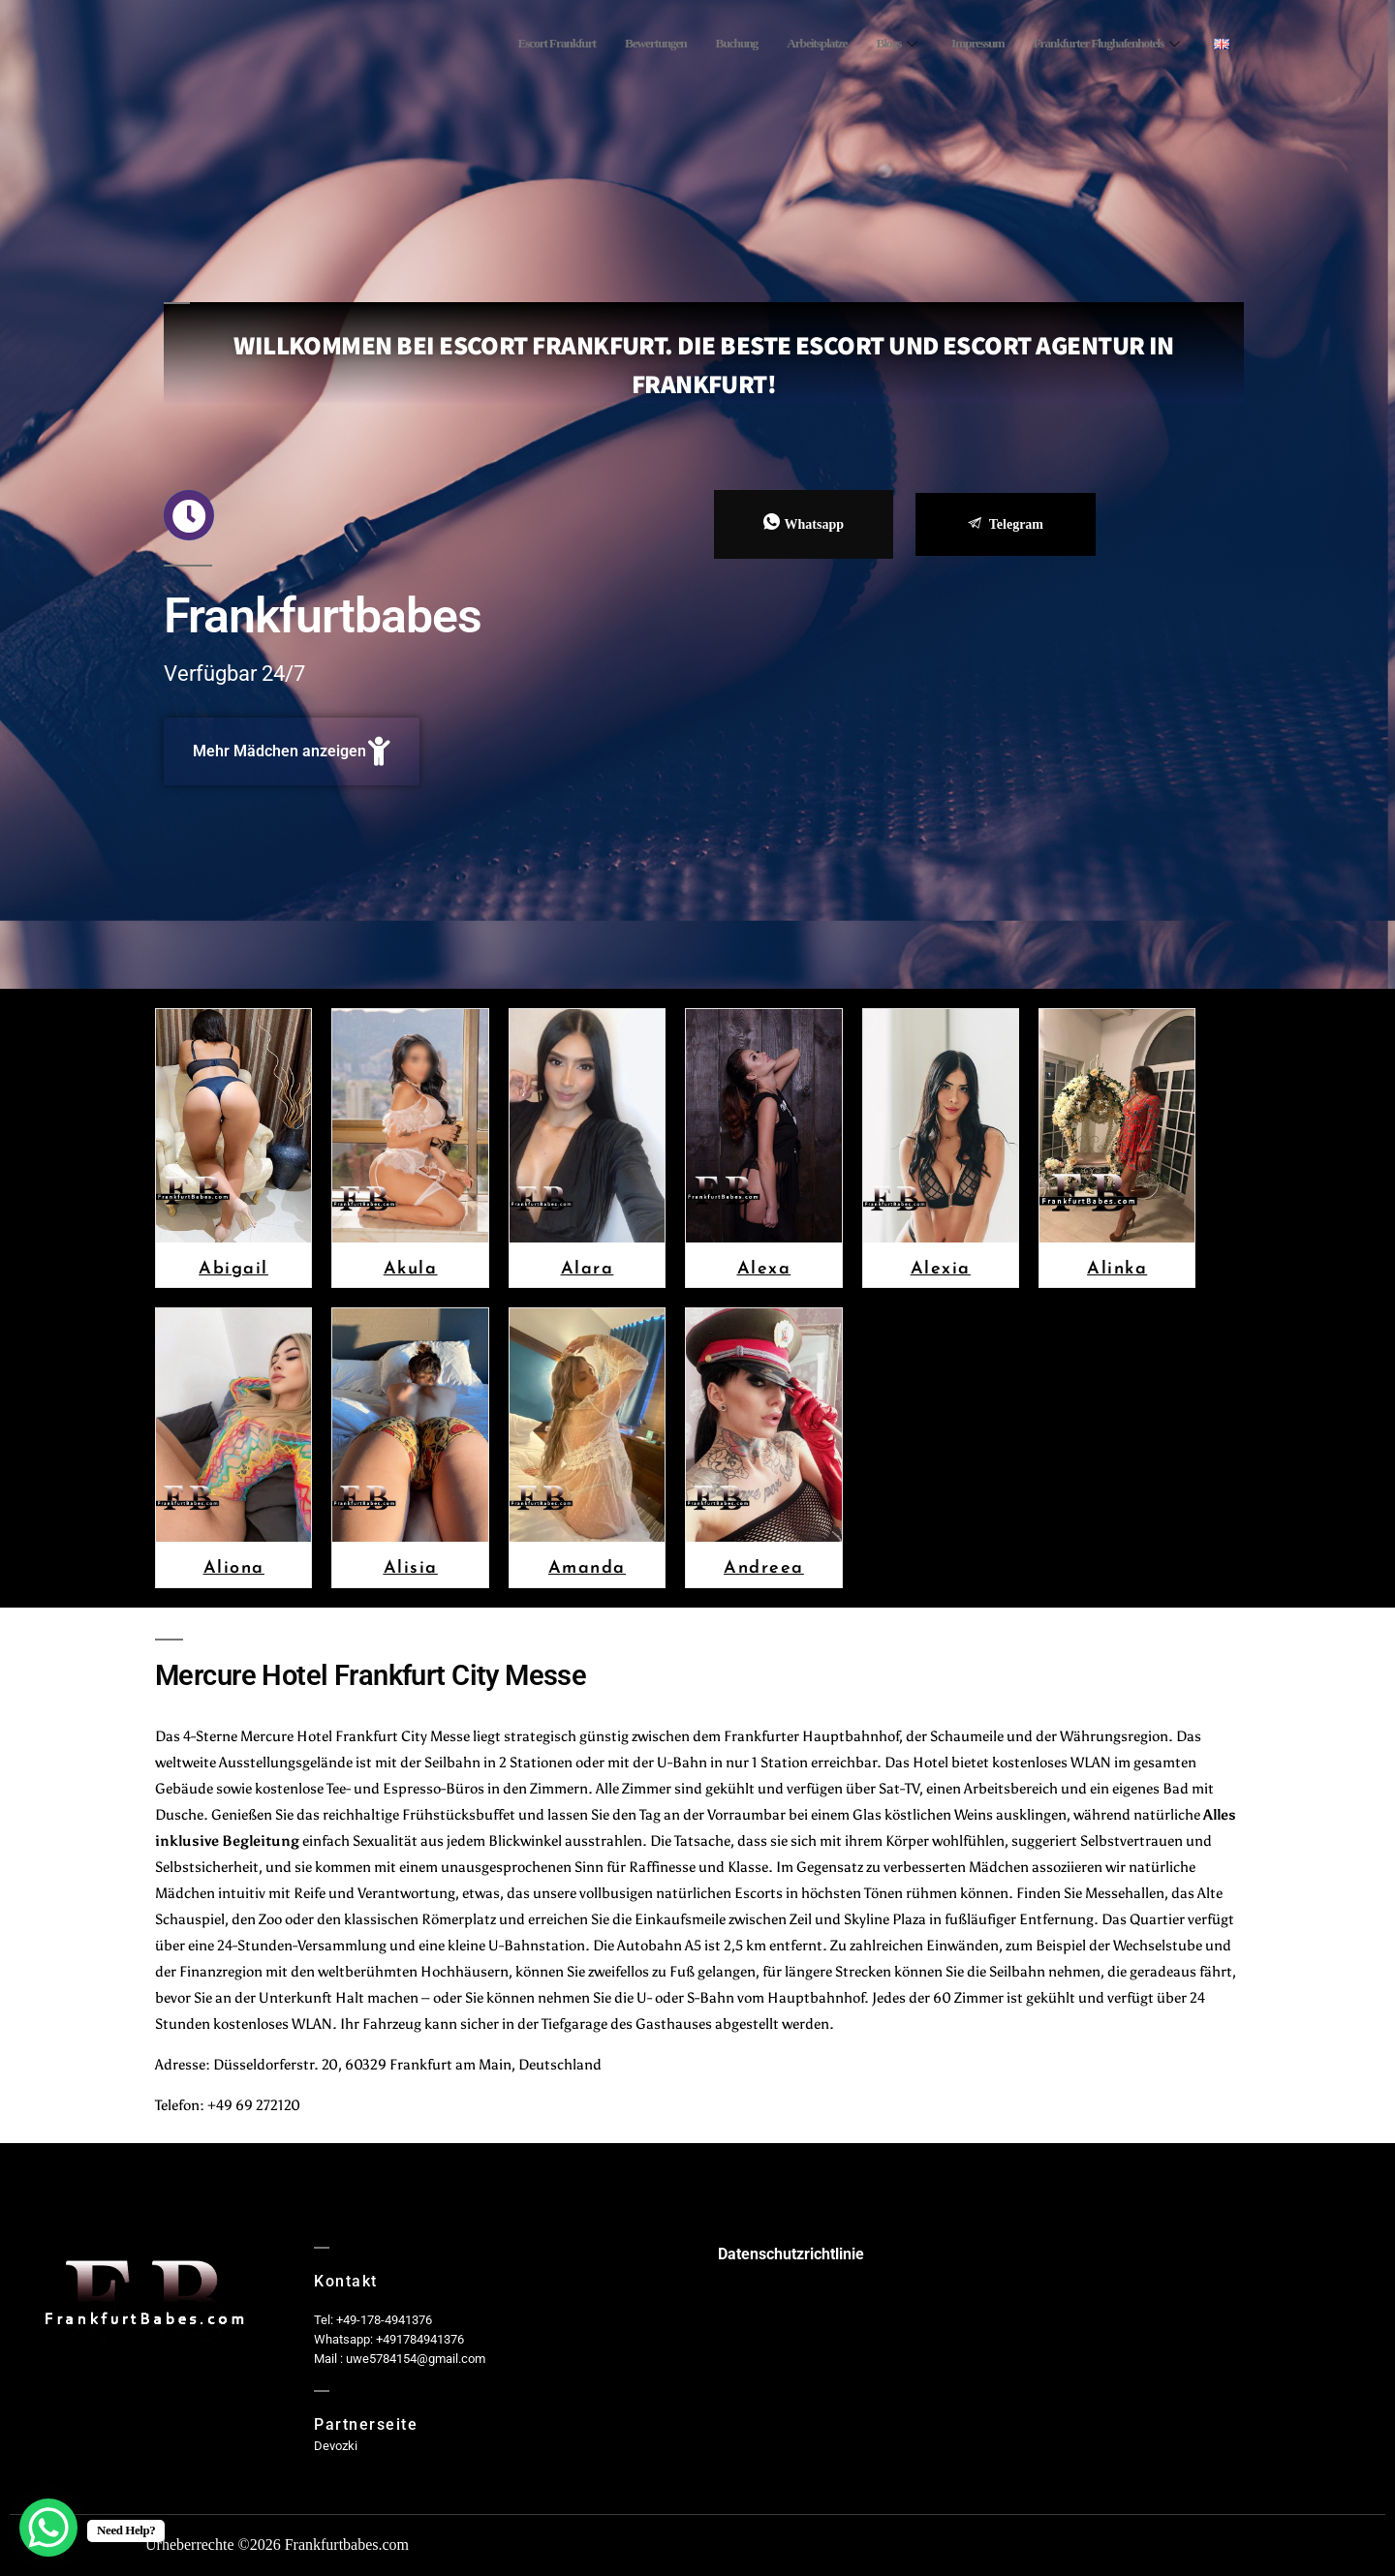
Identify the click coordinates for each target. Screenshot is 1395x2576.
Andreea (764, 1566)
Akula (411, 1267)
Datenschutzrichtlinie (791, 2254)
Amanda (587, 1566)
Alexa (764, 1267)
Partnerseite (366, 2424)
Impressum (954, 44)
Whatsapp (803, 523)
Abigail (233, 1267)
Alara (587, 1267)
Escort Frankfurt (495, 44)
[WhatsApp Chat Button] (48, 2528)
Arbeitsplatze (782, 44)
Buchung (693, 44)
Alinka (1117, 1267)
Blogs (866, 44)
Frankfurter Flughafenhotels (1096, 44)
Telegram (1005, 524)
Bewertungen (605, 44)
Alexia (941, 1267)
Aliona (233, 1566)
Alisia (411, 1566)
